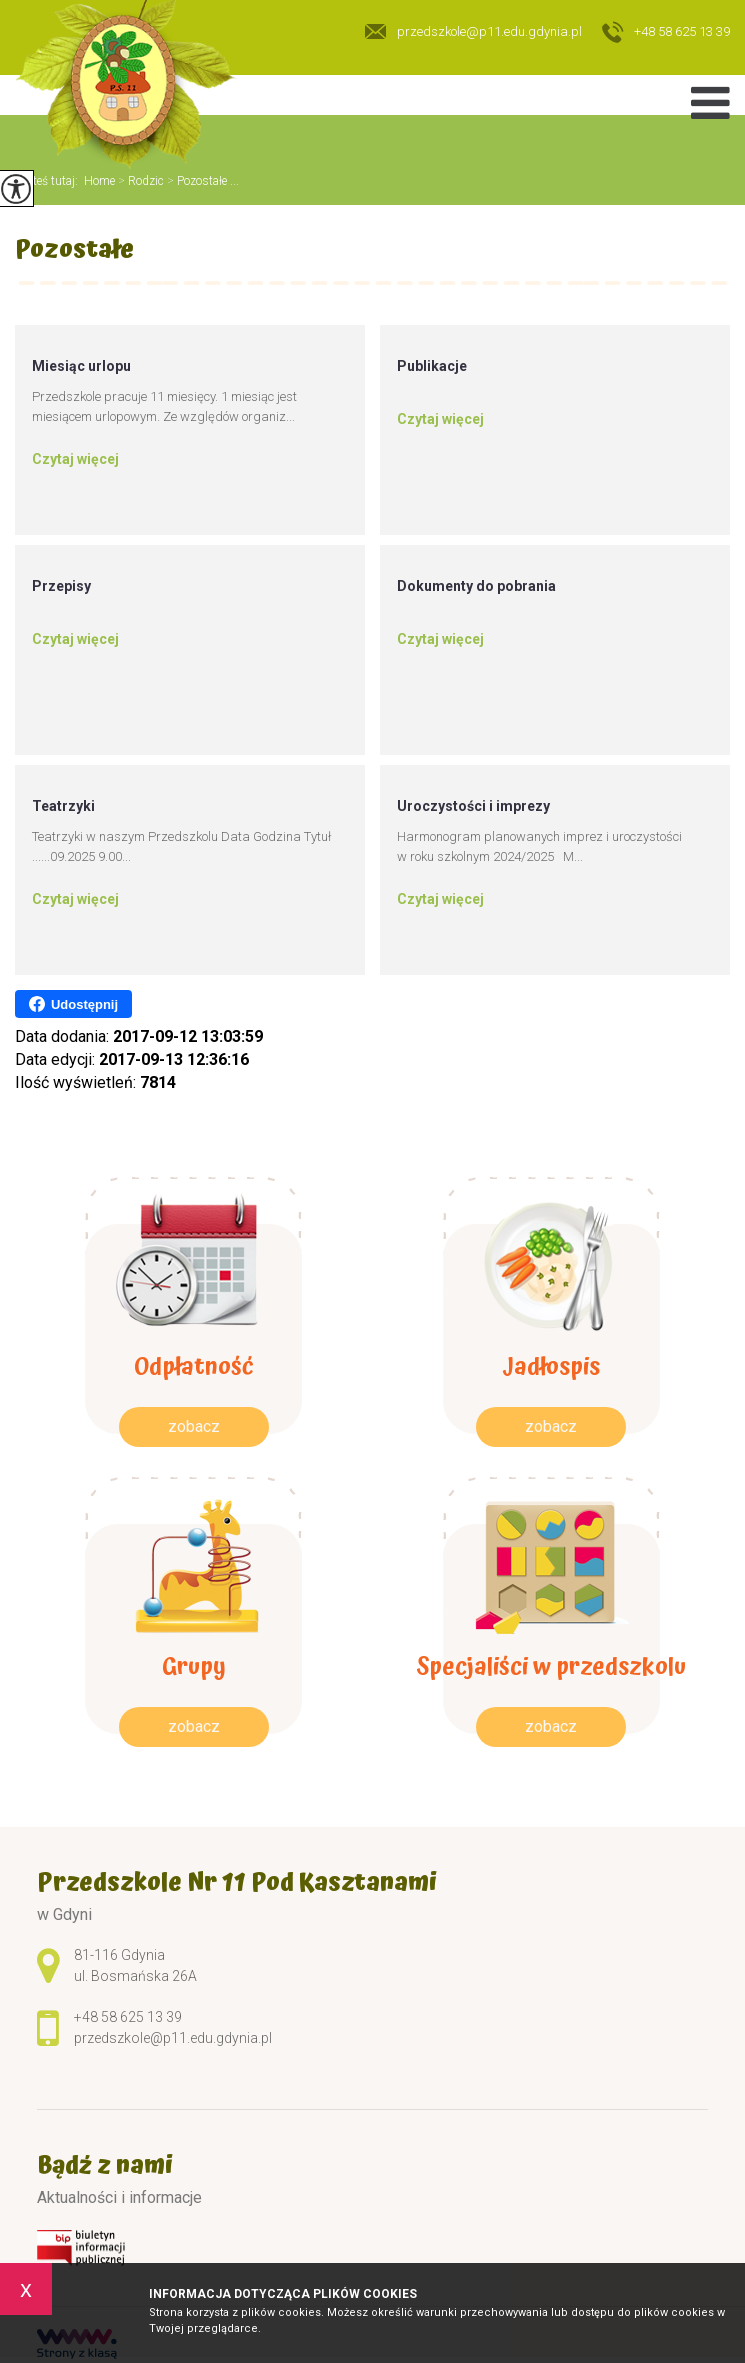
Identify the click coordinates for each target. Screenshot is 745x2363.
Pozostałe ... (201, 181)
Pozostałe (74, 252)
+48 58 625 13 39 (666, 33)
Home (99, 181)
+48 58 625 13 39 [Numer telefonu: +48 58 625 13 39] (128, 2017)
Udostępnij (73, 1004)
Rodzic (139, 181)
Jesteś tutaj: (49, 181)
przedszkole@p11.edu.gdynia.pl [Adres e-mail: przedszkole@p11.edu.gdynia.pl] (173, 2038)
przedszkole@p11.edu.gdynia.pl (473, 31)
